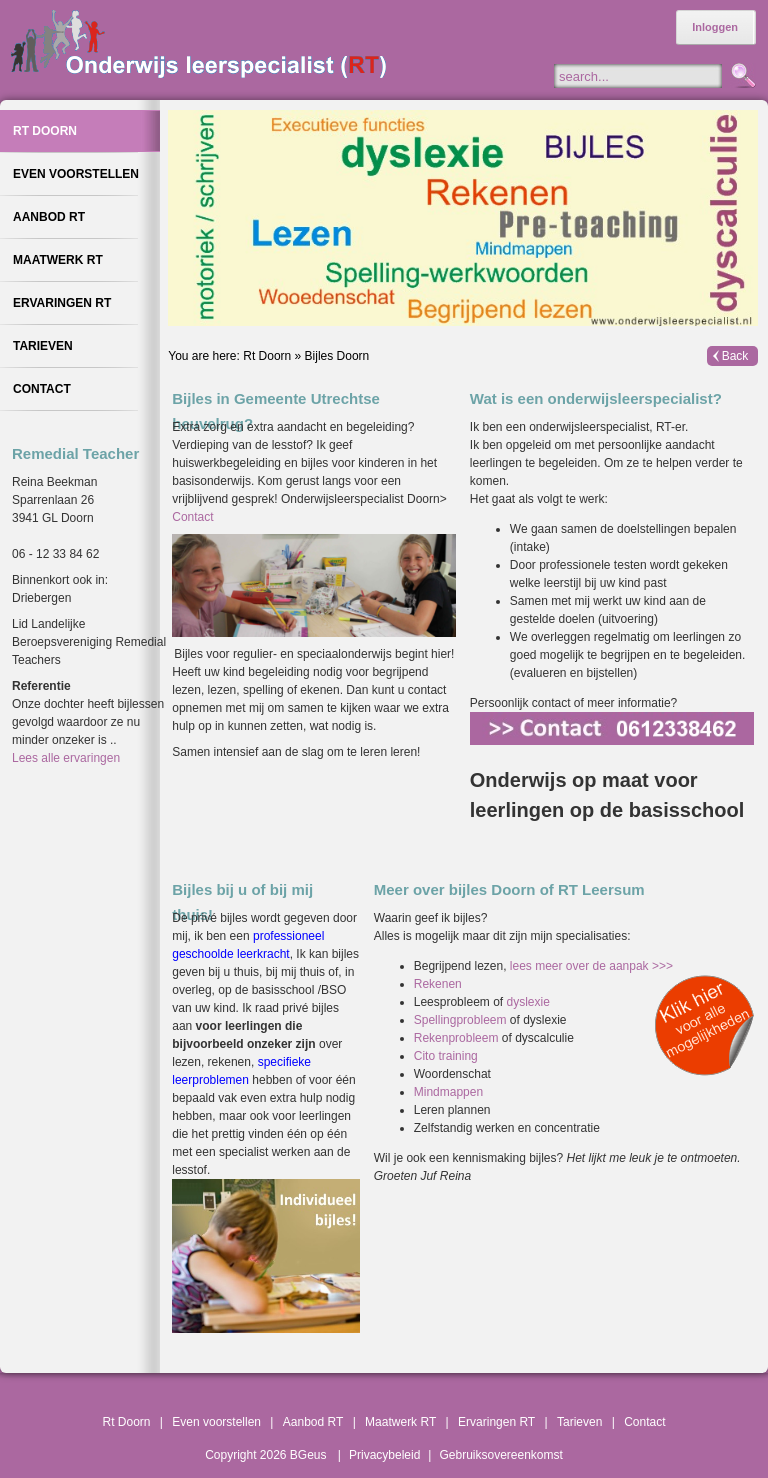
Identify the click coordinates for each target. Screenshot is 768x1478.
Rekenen (438, 984)
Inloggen (715, 27)
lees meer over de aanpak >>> (591, 966)
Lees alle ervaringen (66, 758)
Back (735, 356)
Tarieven (579, 1422)
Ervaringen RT (496, 1422)
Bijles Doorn (337, 356)
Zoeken (741, 77)
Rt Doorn (267, 356)
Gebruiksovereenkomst (500, 1455)
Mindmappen (448, 1092)
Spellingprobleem (462, 1020)
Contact (192, 517)
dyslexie (527, 1002)
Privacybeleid (384, 1455)
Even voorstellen (216, 1422)
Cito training (446, 1056)
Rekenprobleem (458, 1038)
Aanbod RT (313, 1422)
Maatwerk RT (400, 1422)
